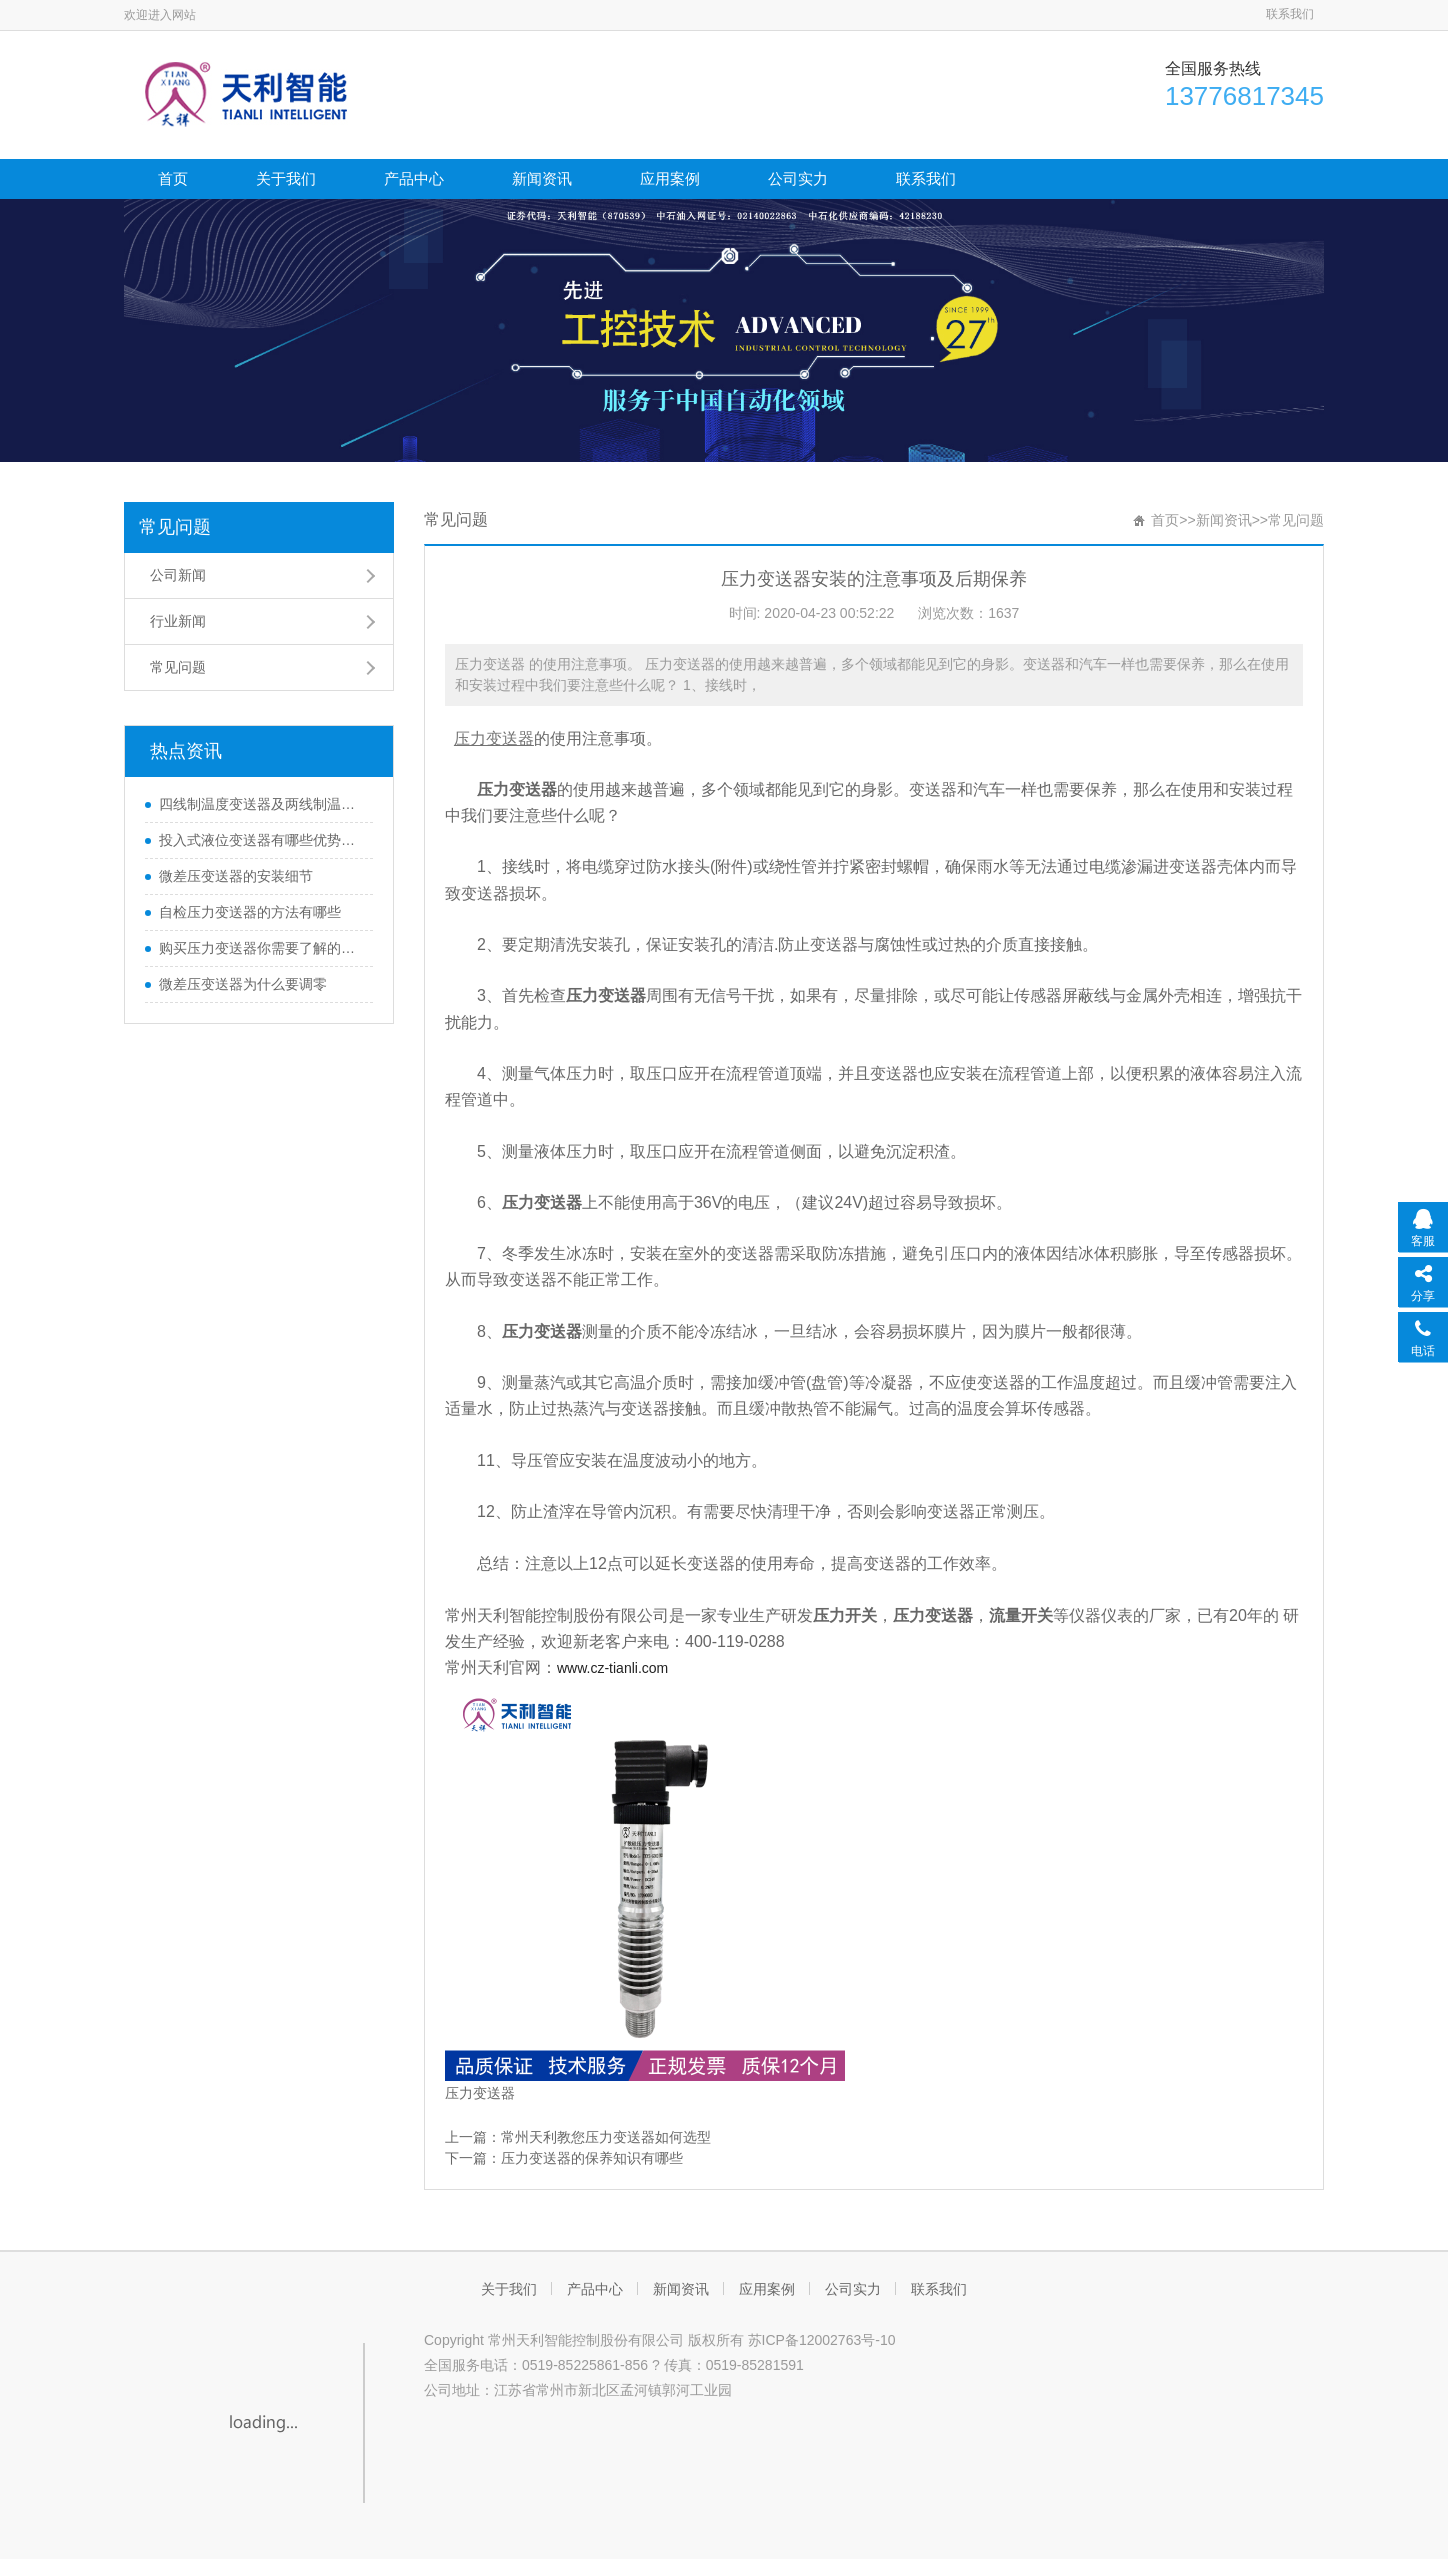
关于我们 (286, 178)
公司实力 (798, 178)
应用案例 (670, 178)
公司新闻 (178, 575)
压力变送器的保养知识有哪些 (592, 2158)
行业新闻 (178, 621)
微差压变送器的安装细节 (236, 876)
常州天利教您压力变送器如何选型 (606, 2137)
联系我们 (1290, 14)
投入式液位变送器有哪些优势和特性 (261, 840)
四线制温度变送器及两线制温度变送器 (261, 804)
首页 (173, 178)
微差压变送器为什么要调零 (243, 984)
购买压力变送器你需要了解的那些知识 (261, 948)
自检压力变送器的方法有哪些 (250, 912)
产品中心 (414, 178)
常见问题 (175, 527)
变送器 (494, 2093)
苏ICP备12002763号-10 (822, 2340)
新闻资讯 (542, 178)
